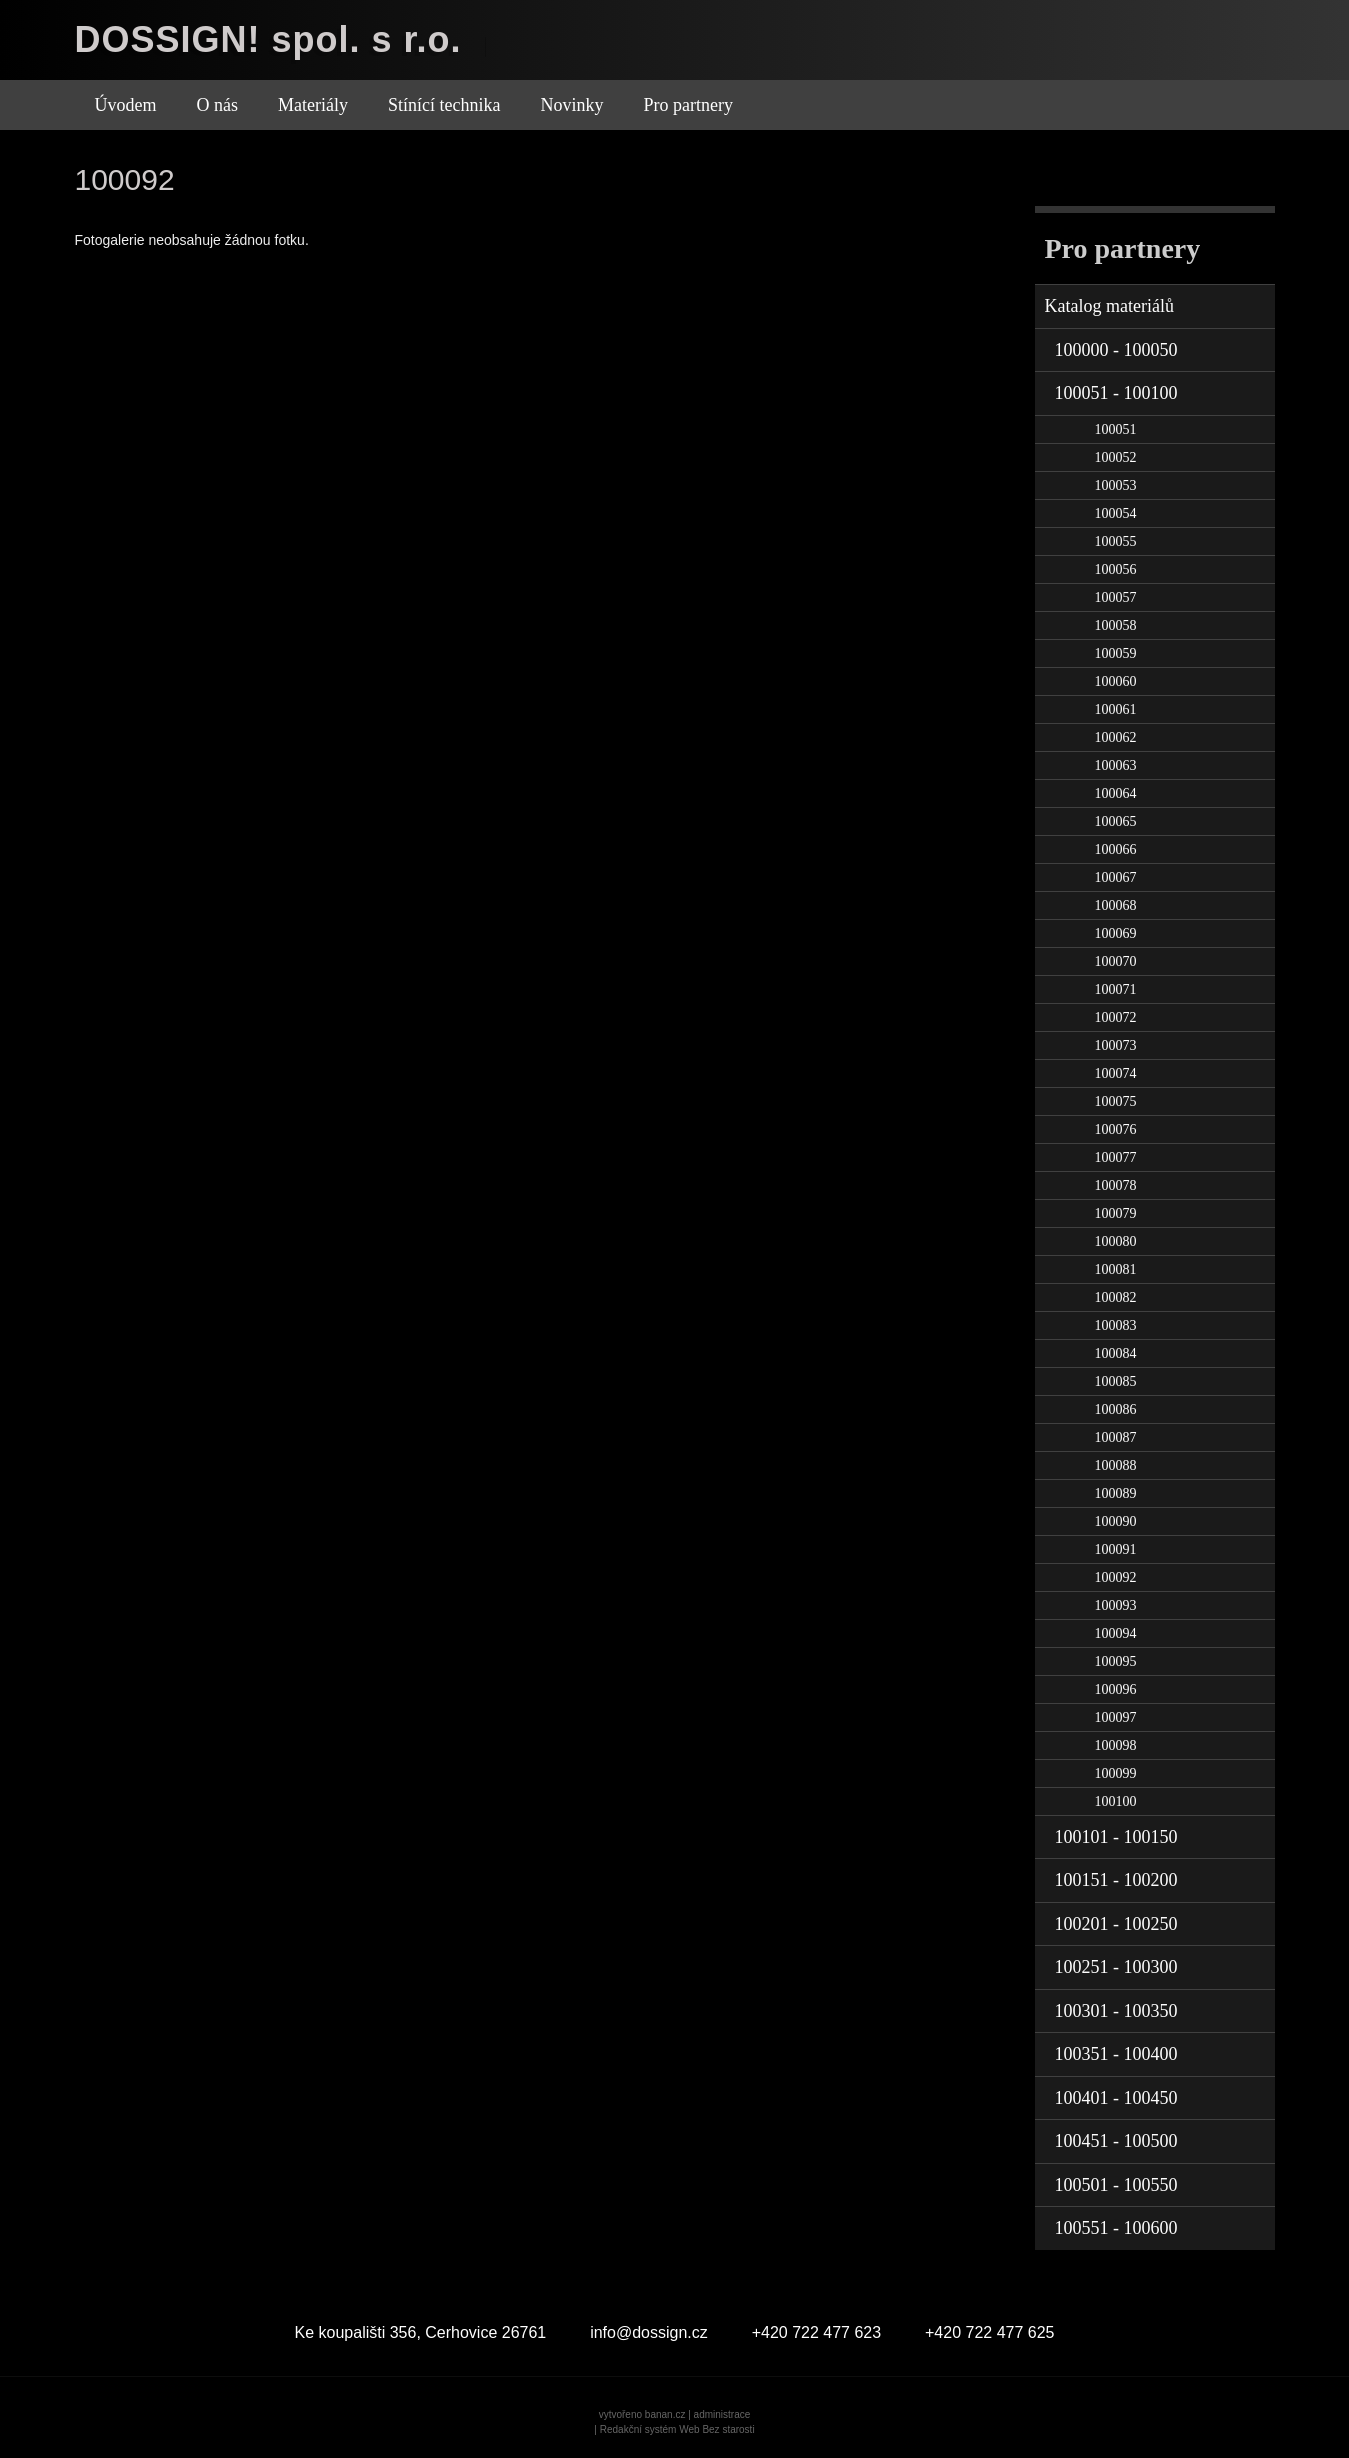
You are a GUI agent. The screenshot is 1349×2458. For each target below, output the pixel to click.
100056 (1116, 569)
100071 (1116, 989)
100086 (1116, 1409)
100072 (1116, 1017)
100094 (1116, 1633)
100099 (1116, 1773)
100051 (1116, 429)
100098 (1116, 1745)
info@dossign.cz (649, 2332)
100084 (1116, 1353)
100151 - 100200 (1116, 1880)
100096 (1116, 1689)
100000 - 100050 (1116, 350)
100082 (1116, 1297)
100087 (1116, 1437)
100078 (1116, 1185)
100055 (1116, 541)
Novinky (571, 105)
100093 (1116, 1605)
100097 (1116, 1717)
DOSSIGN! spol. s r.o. (268, 39)
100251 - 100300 (1116, 1967)
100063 (1116, 765)
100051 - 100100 (1116, 393)
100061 (1116, 709)
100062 (1116, 737)
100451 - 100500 (1116, 2141)
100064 (1116, 793)
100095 (1116, 1661)
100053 (1116, 485)
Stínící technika (444, 105)
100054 (1116, 513)
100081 (1116, 1269)
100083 (1116, 1325)
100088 (1116, 1465)
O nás (218, 105)
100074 (1116, 1073)
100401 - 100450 (1116, 2098)
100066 (1116, 849)
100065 (1116, 821)
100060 (1116, 681)
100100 (1116, 1801)
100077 (1116, 1157)
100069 (1116, 933)
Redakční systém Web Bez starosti (677, 2429)
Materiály (313, 105)
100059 (1116, 653)
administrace (722, 2414)
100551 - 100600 (1116, 2228)
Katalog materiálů (1109, 306)
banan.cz (665, 2414)
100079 (1116, 1213)
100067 (1116, 877)
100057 (1116, 597)
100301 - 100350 (1116, 2011)
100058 (1116, 625)
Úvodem (126, 105)
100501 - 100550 (1116, 2185)
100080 (1116, 1241)
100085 (1116, 1381)
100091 (1116, 1549)
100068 (1116, 905)
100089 (1116, 1493)
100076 (1116, 1129)
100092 (1116, 1577)
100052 (1116, 457)
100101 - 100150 (1116, 1837)
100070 (1116, 961)
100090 (1116, 1521)
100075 (1116, 1101)
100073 (1116, 1045)
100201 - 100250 (1116, 1924)
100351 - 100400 (1116, 2054)
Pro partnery (687, 105)
